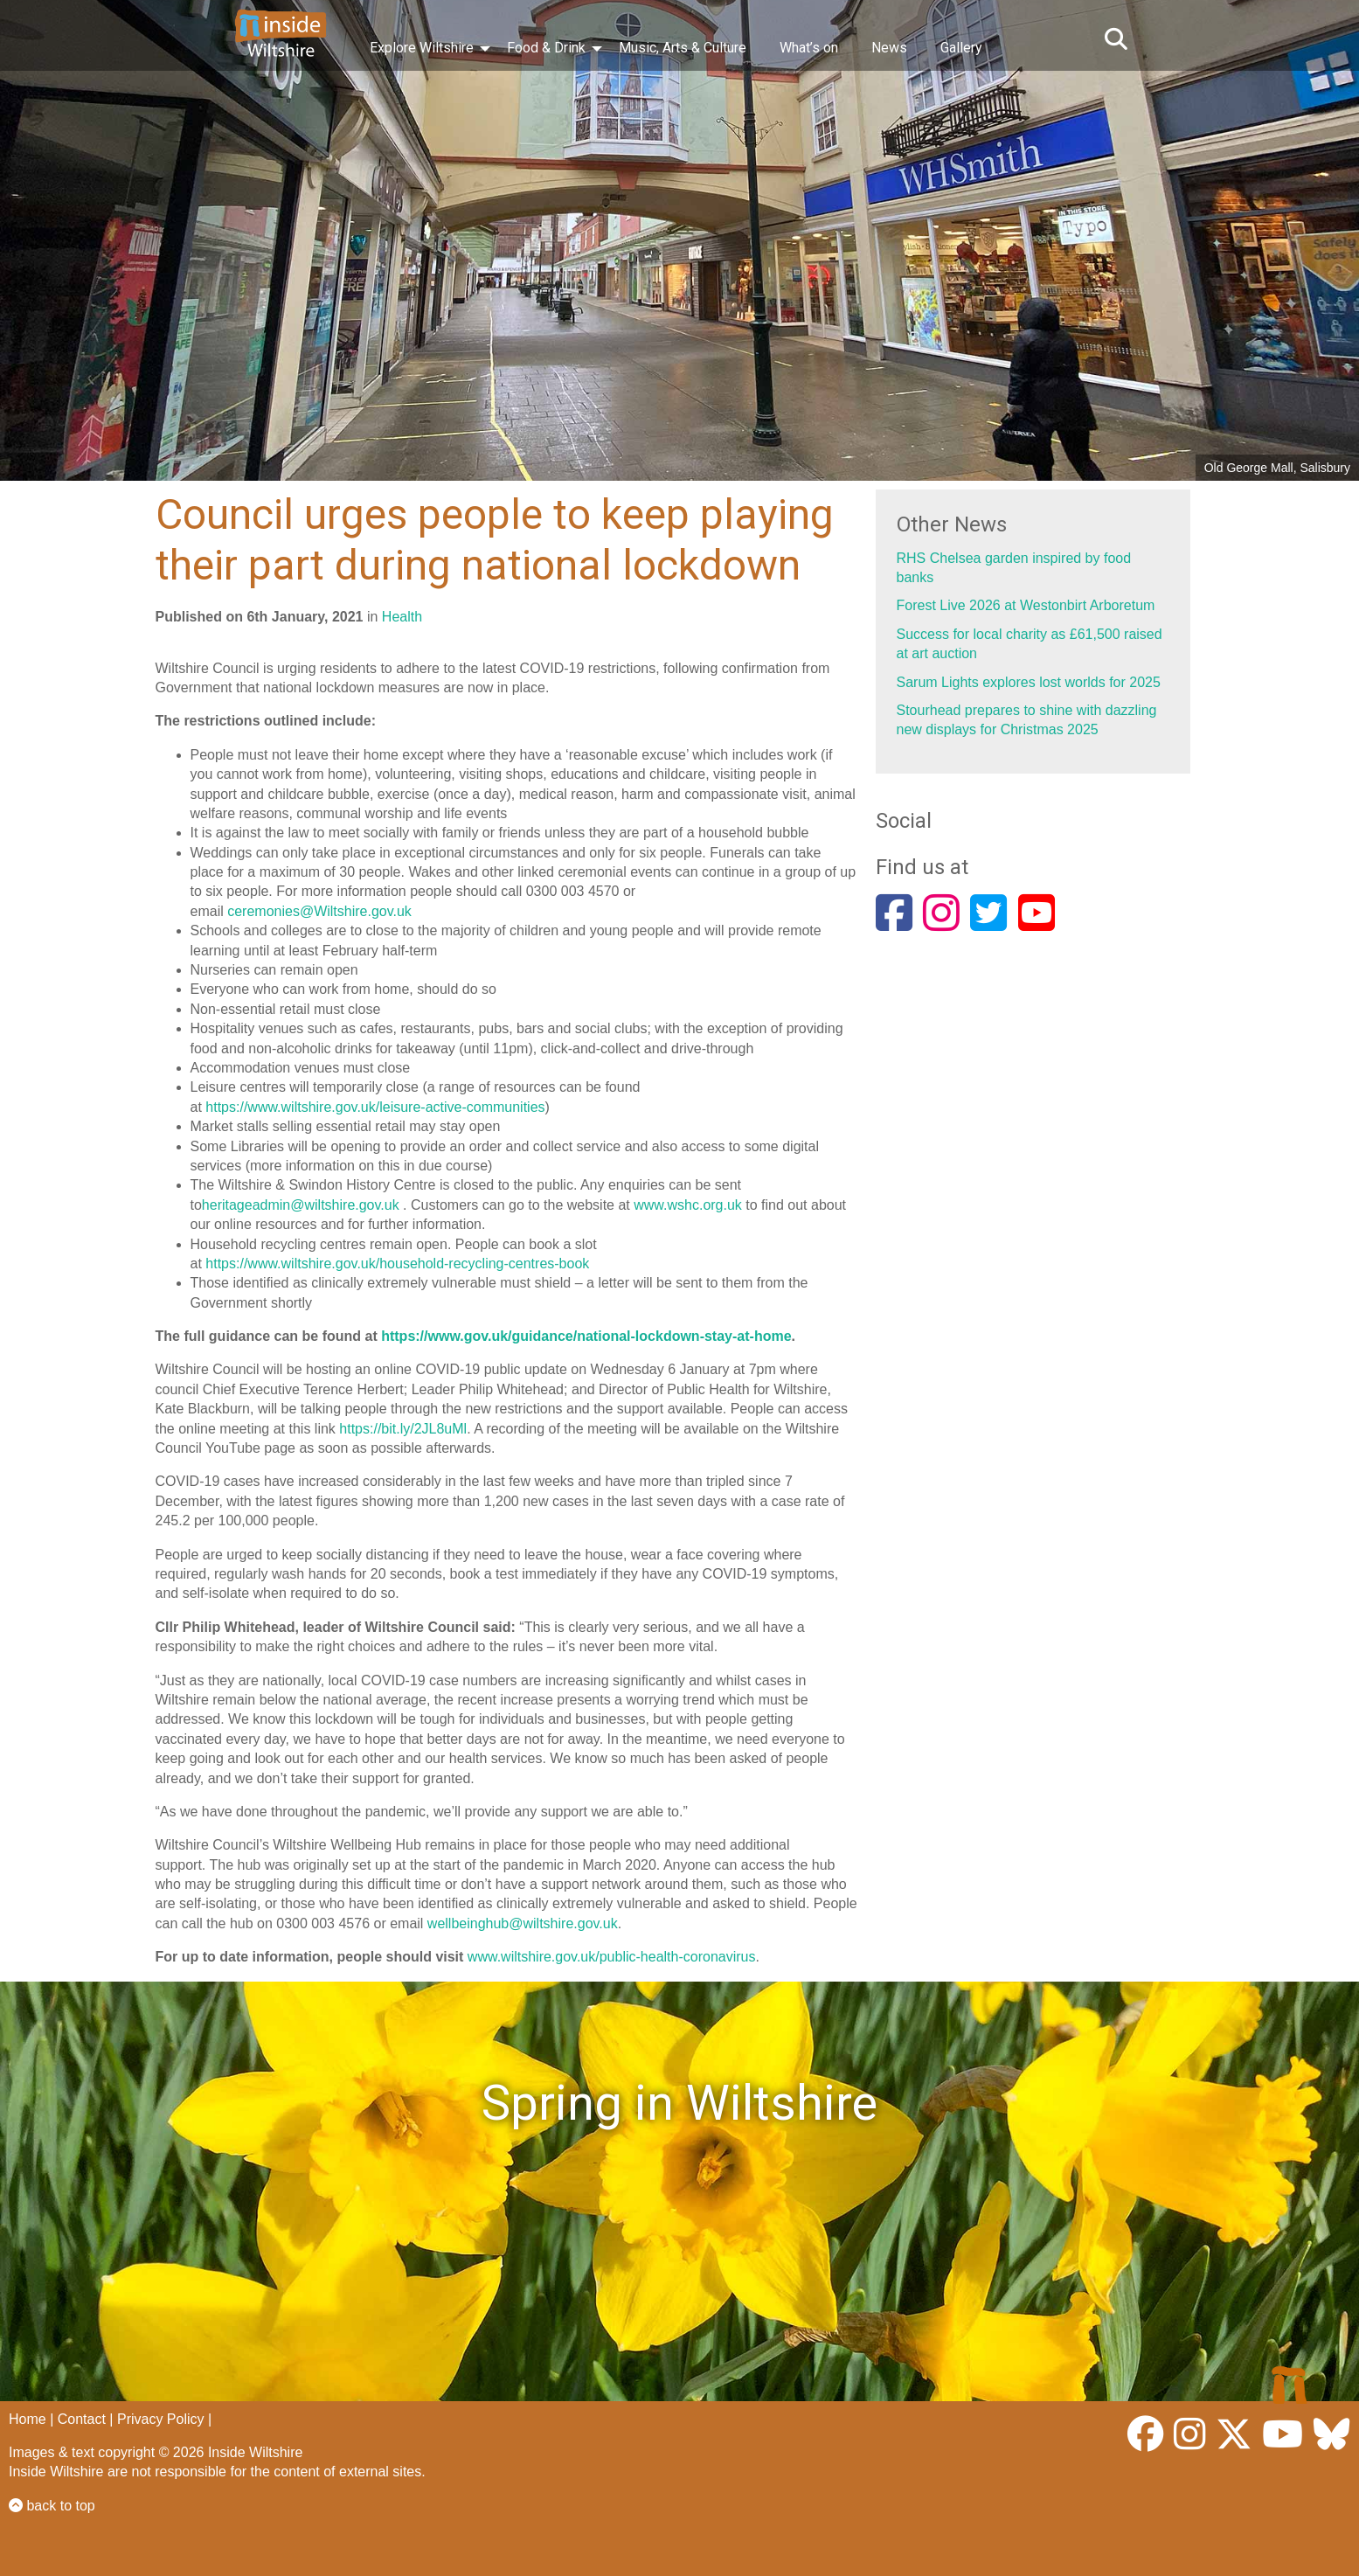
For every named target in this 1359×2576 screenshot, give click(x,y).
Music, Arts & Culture (682, 47)
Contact (82, 2419)
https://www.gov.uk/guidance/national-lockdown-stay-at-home (586, 1336)
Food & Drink (546, 47)
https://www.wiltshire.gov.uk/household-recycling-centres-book (397, 1263)
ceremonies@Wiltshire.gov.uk (319, 911)
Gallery (961, 47)
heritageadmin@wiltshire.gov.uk (300, 1205)
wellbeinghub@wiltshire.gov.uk (522, 1923)
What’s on (809, 47)
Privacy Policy (161, 2419)
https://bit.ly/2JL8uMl (403, 1428)
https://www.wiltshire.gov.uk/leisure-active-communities (374, 1107)
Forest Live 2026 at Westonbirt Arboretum (1026, 605)
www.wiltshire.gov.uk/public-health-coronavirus (612, 1956)
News (889, 47)
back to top (52, 2505)
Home (27, 2419)
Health (402, 616)
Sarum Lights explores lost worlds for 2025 (1029, 682)
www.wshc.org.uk (688, 1205)
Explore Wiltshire (422, 47)
